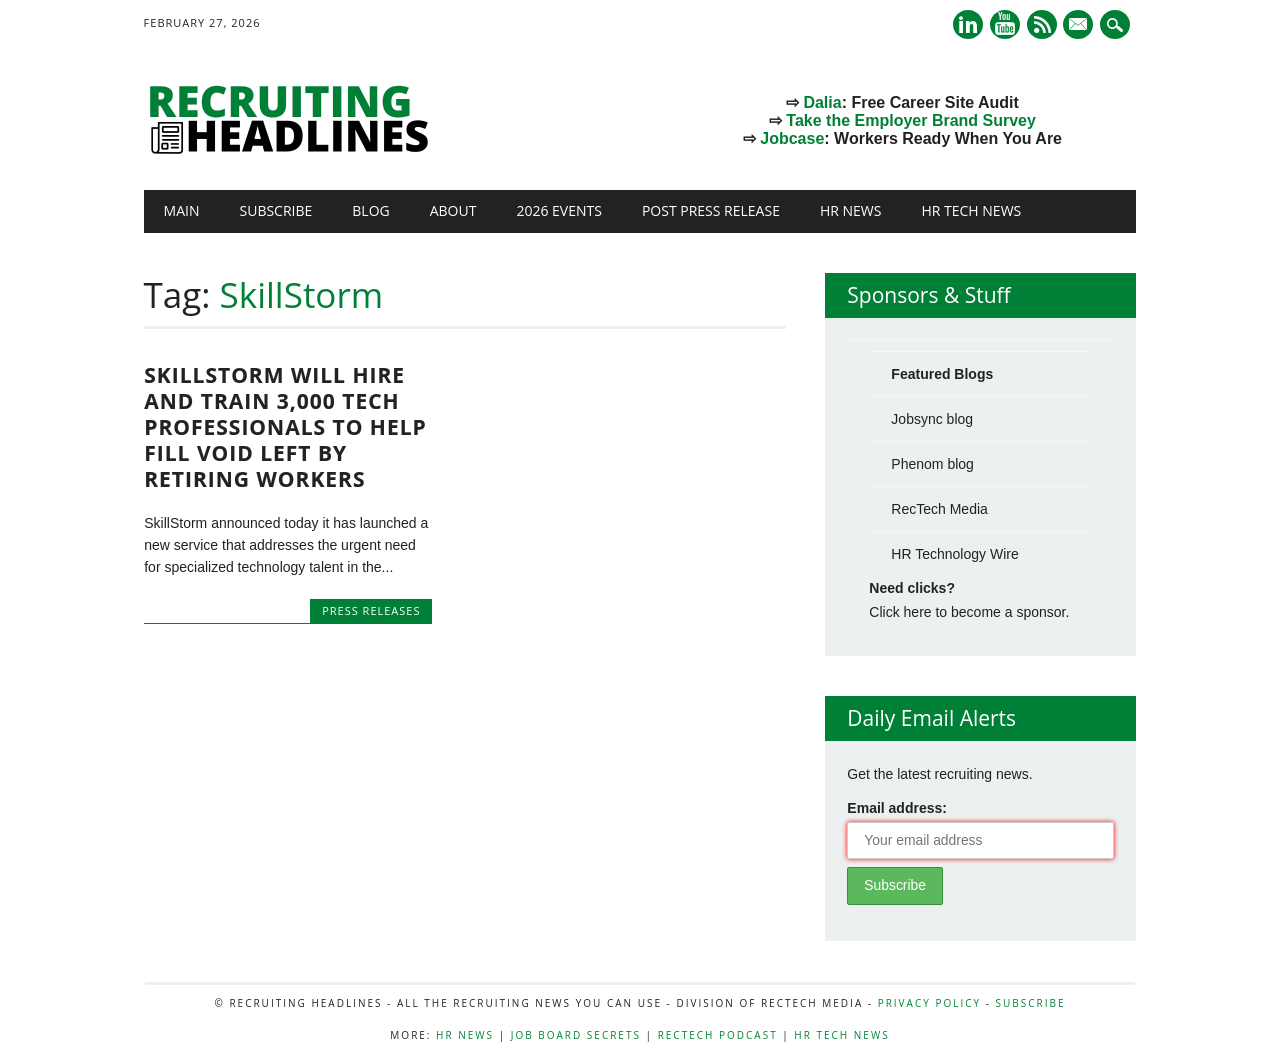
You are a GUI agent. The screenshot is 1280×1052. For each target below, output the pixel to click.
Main (182, 210)
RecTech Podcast (718, 1035)
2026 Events (559, 210)
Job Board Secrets (576, 1035)
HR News (851, 210)
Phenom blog (932, 464)
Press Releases (371, 610)
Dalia (822, 102)
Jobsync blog (932, 419)
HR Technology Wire (954, 554)
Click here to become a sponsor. (969, 612)
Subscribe (276, 210)
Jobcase (792, 138)
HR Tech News (971, 210)
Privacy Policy (929, 1003)
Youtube (1005, 24)
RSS (1042, 24)
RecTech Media (939, 509)
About (453, 210)
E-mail (1081, 26)
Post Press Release (711, 210)
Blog (370, 210)
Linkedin (968, 24)
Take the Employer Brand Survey (911, 120)
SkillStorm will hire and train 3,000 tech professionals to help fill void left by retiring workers (285, 427)
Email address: (897, 808)
